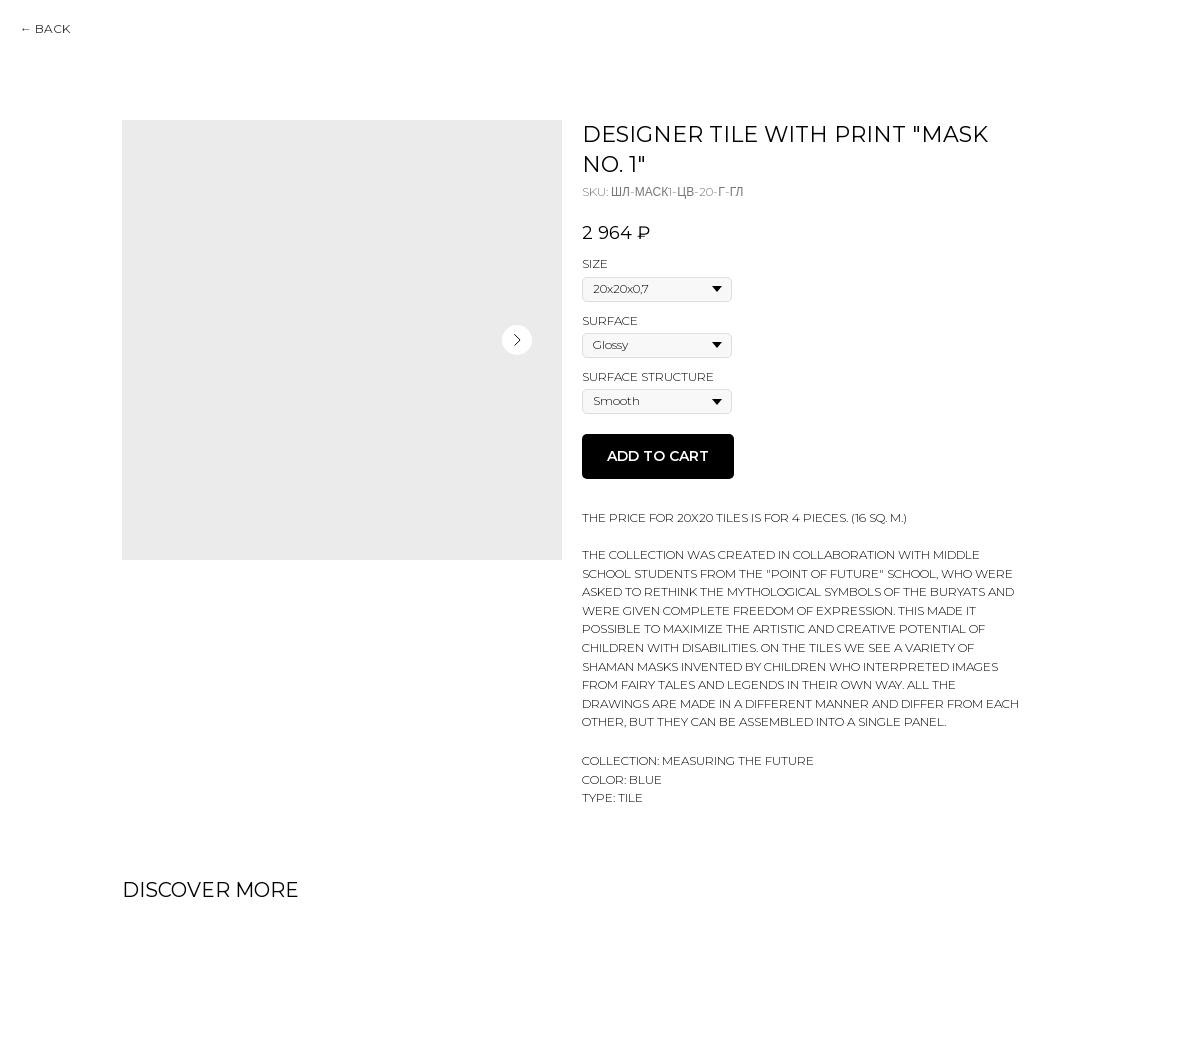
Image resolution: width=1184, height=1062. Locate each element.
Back (52, 28)
